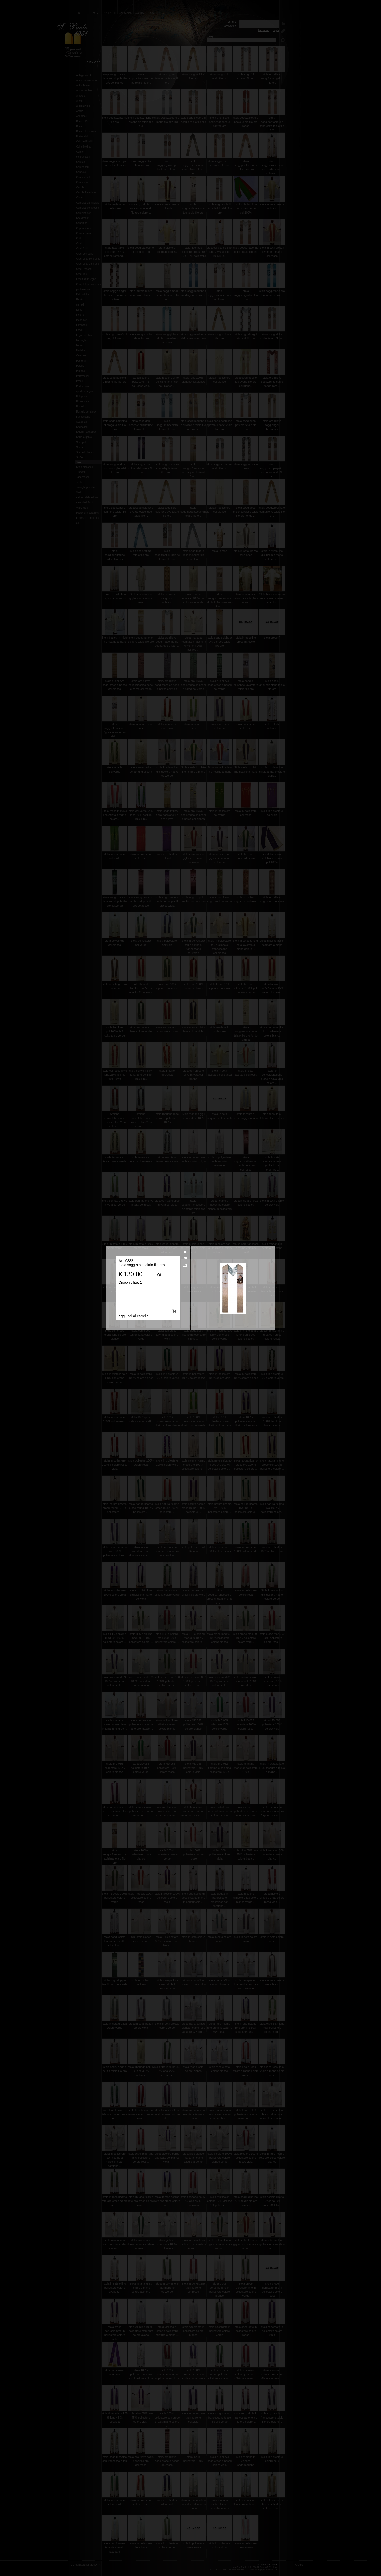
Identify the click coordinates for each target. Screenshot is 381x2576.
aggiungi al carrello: (134, 1316)
